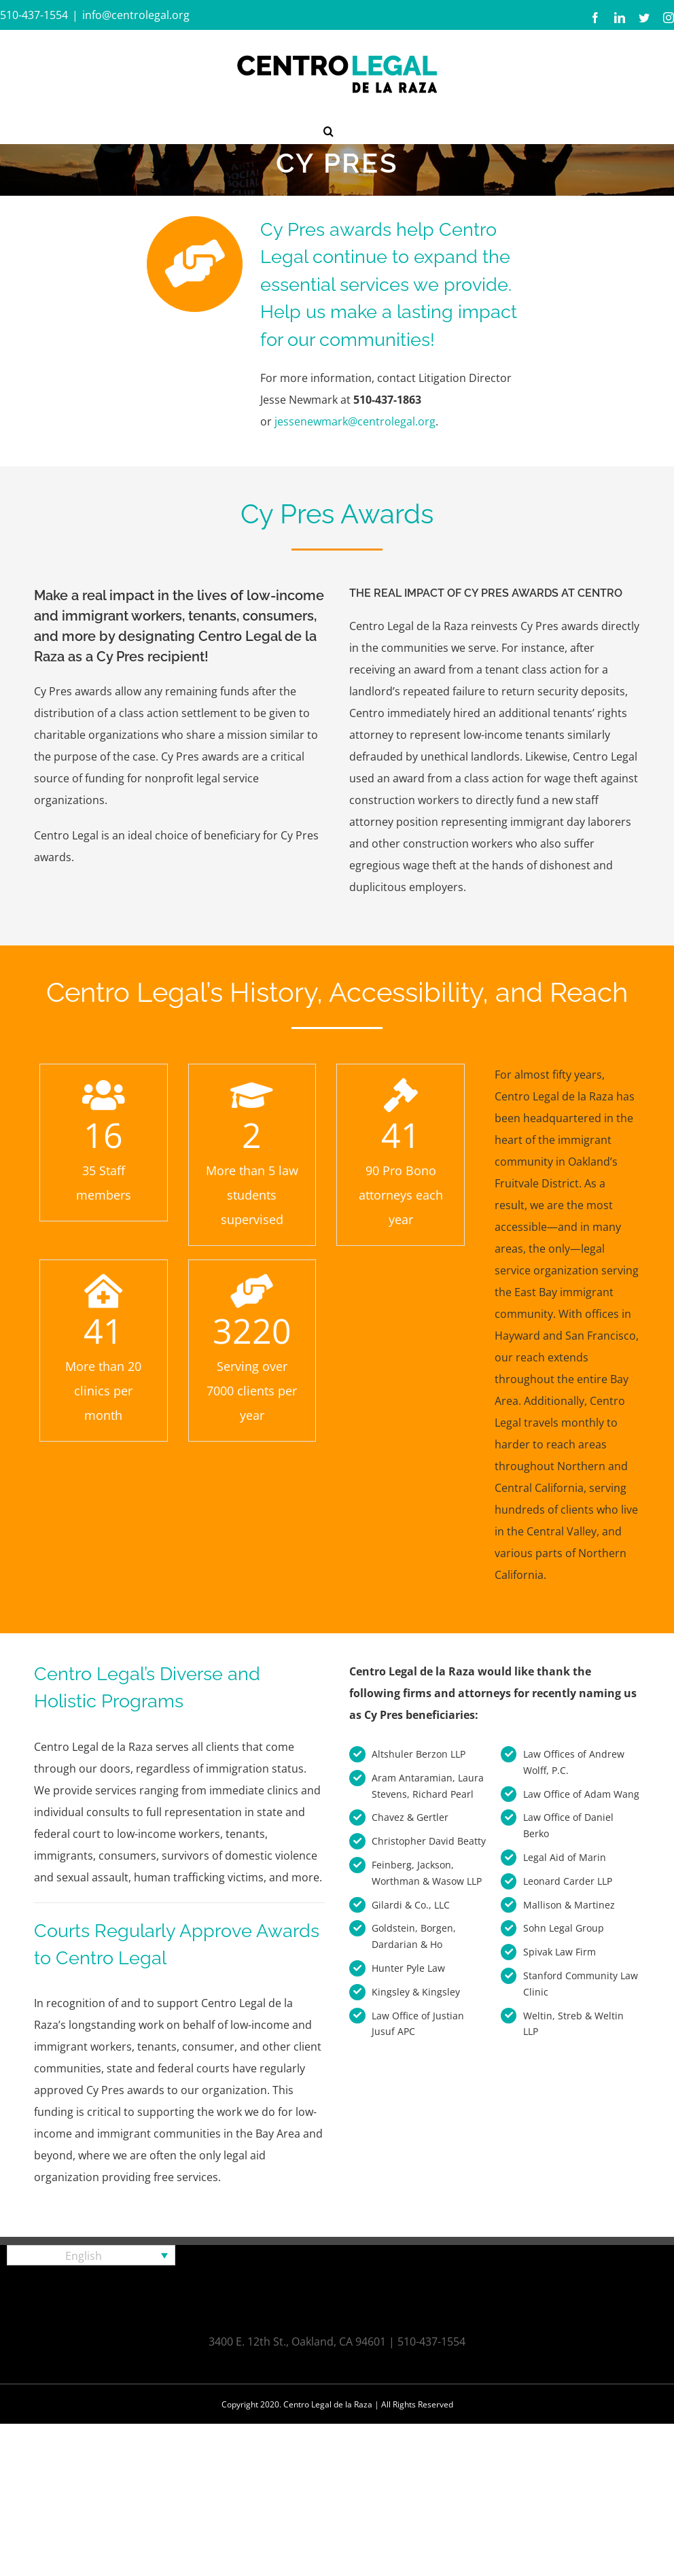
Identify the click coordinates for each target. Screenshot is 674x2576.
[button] (328, 129)
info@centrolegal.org (136, 14)
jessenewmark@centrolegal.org (355, 421)
